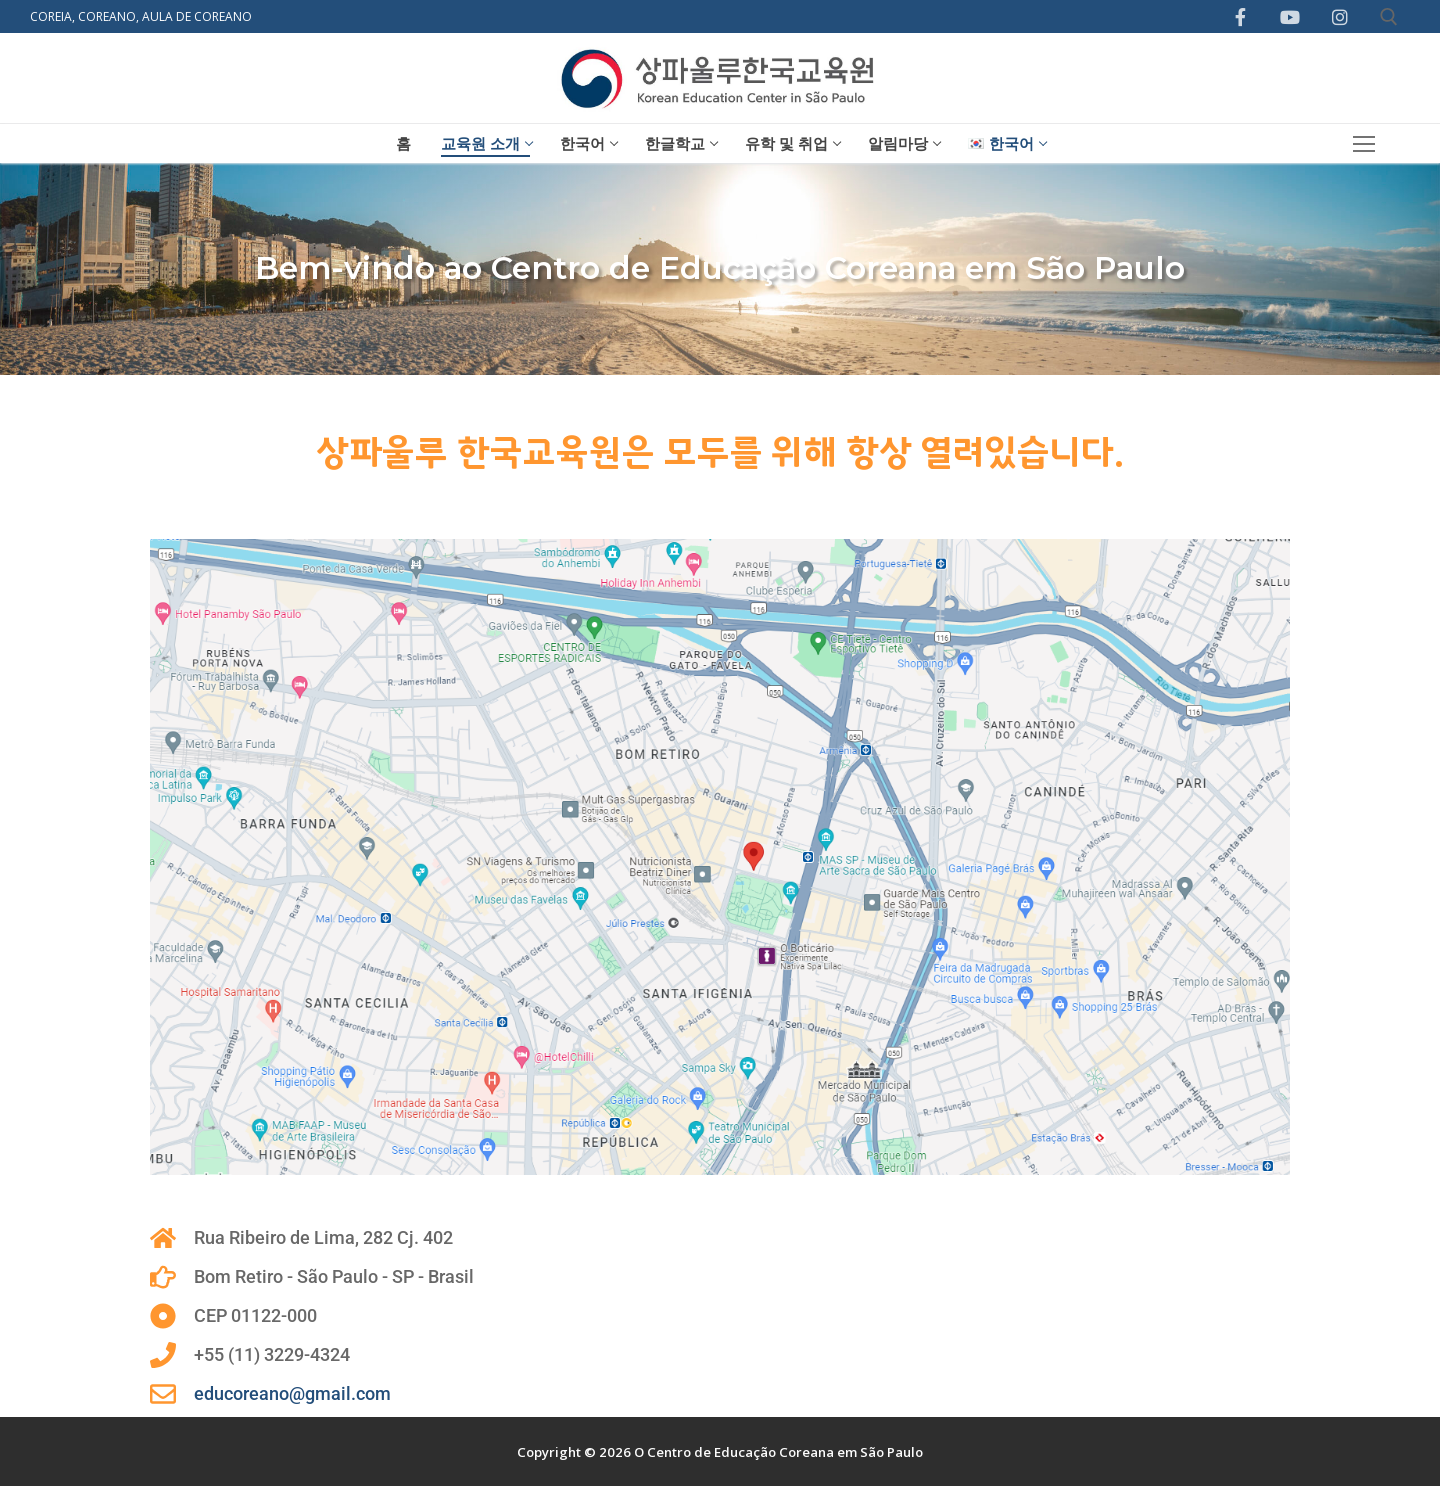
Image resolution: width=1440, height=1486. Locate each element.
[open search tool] (1389, 17)
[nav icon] (1364, 143)
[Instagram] (1340, 17)
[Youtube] (1290, 17)
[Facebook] (1241, 17)
